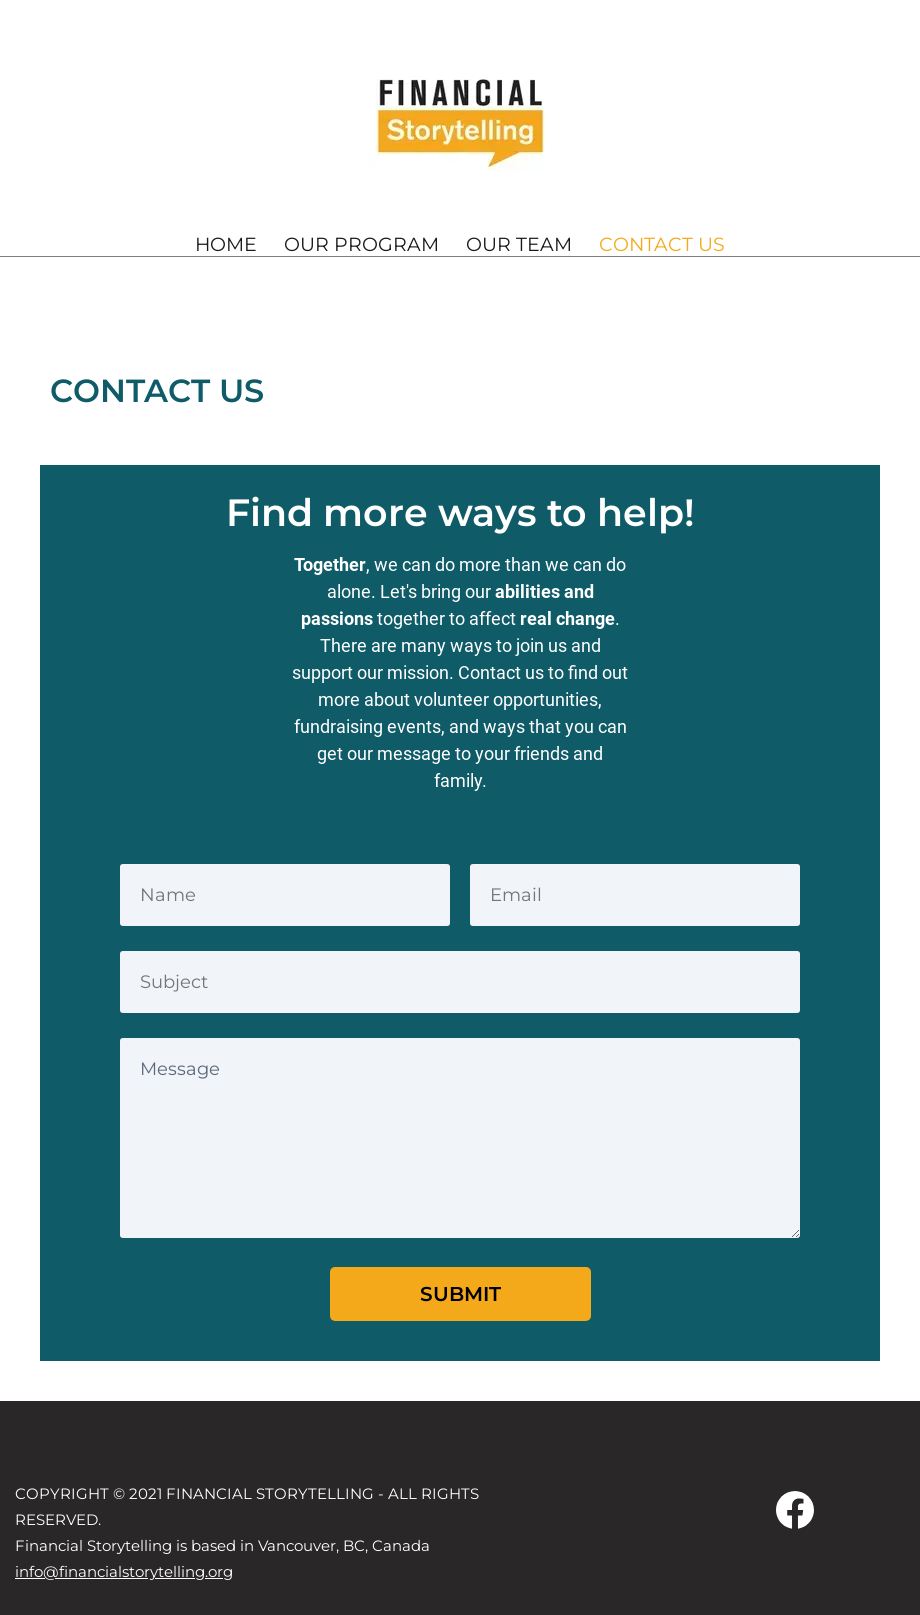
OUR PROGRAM (361, 244)
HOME (226, 244)
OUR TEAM (519, 244)
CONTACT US (662, 244)
